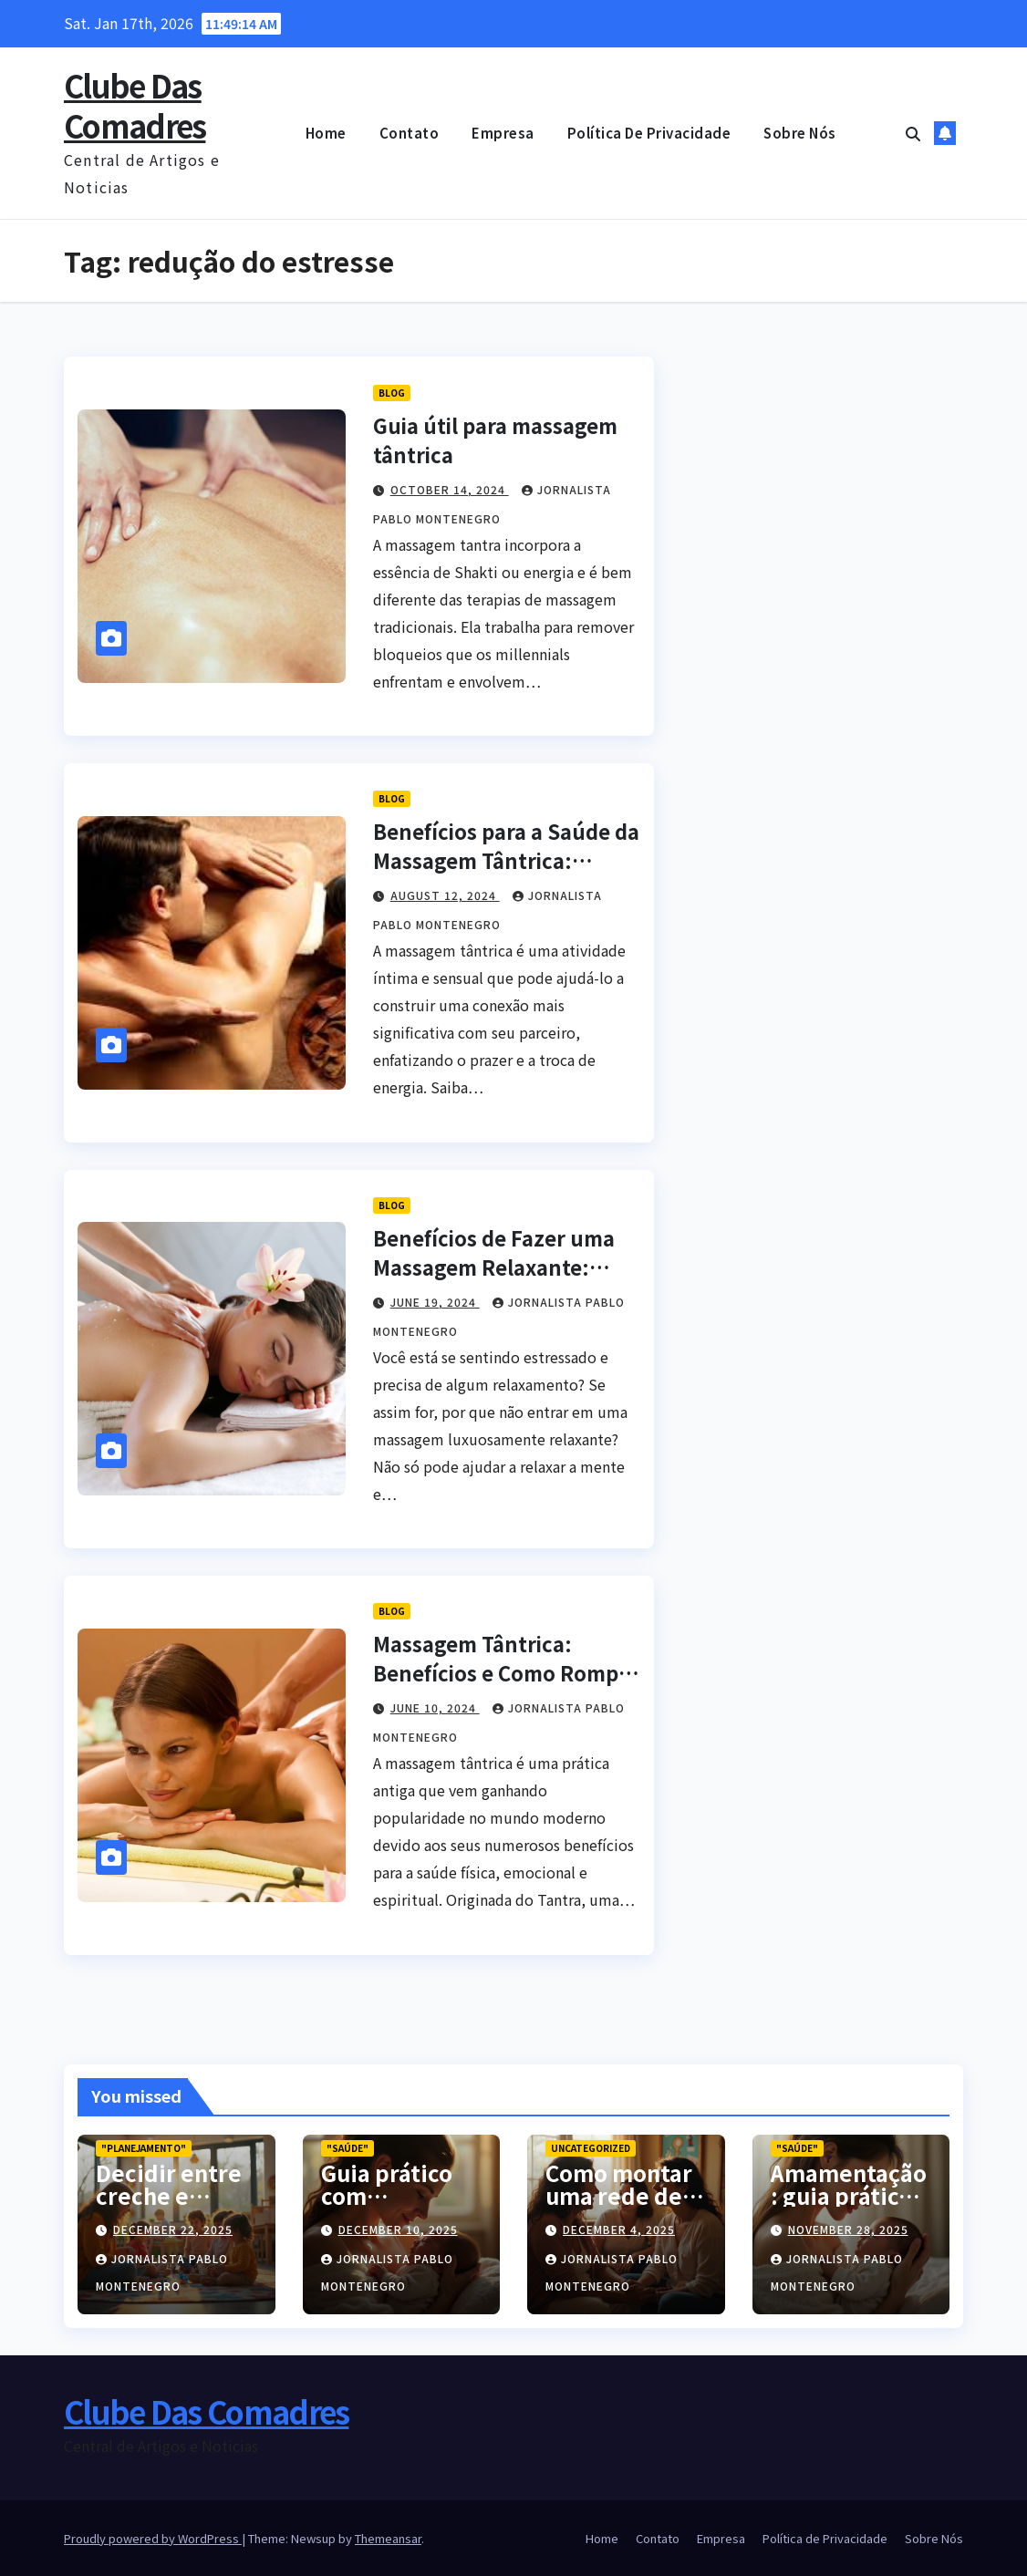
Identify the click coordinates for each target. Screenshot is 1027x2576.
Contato (409, 132)
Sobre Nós (799, 132)
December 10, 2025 (398, 2229)
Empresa (503, 132)
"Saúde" (347, 2148)
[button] (913, 133)
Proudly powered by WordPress (153, 2538)
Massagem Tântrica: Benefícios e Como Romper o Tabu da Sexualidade (506, 1672)
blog (392, 392)
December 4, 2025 (619, 2229)
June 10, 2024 (435, 1707)
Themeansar (388, 2538)
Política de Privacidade (649, 132)
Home (326, 132)
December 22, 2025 (173, 2229)
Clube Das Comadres (134, 105)
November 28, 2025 (848, 2229)
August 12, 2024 (445, 895)
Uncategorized (590, 2148)
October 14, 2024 (449, 489)
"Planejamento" (143, 2148)
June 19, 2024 (435, 1301)
